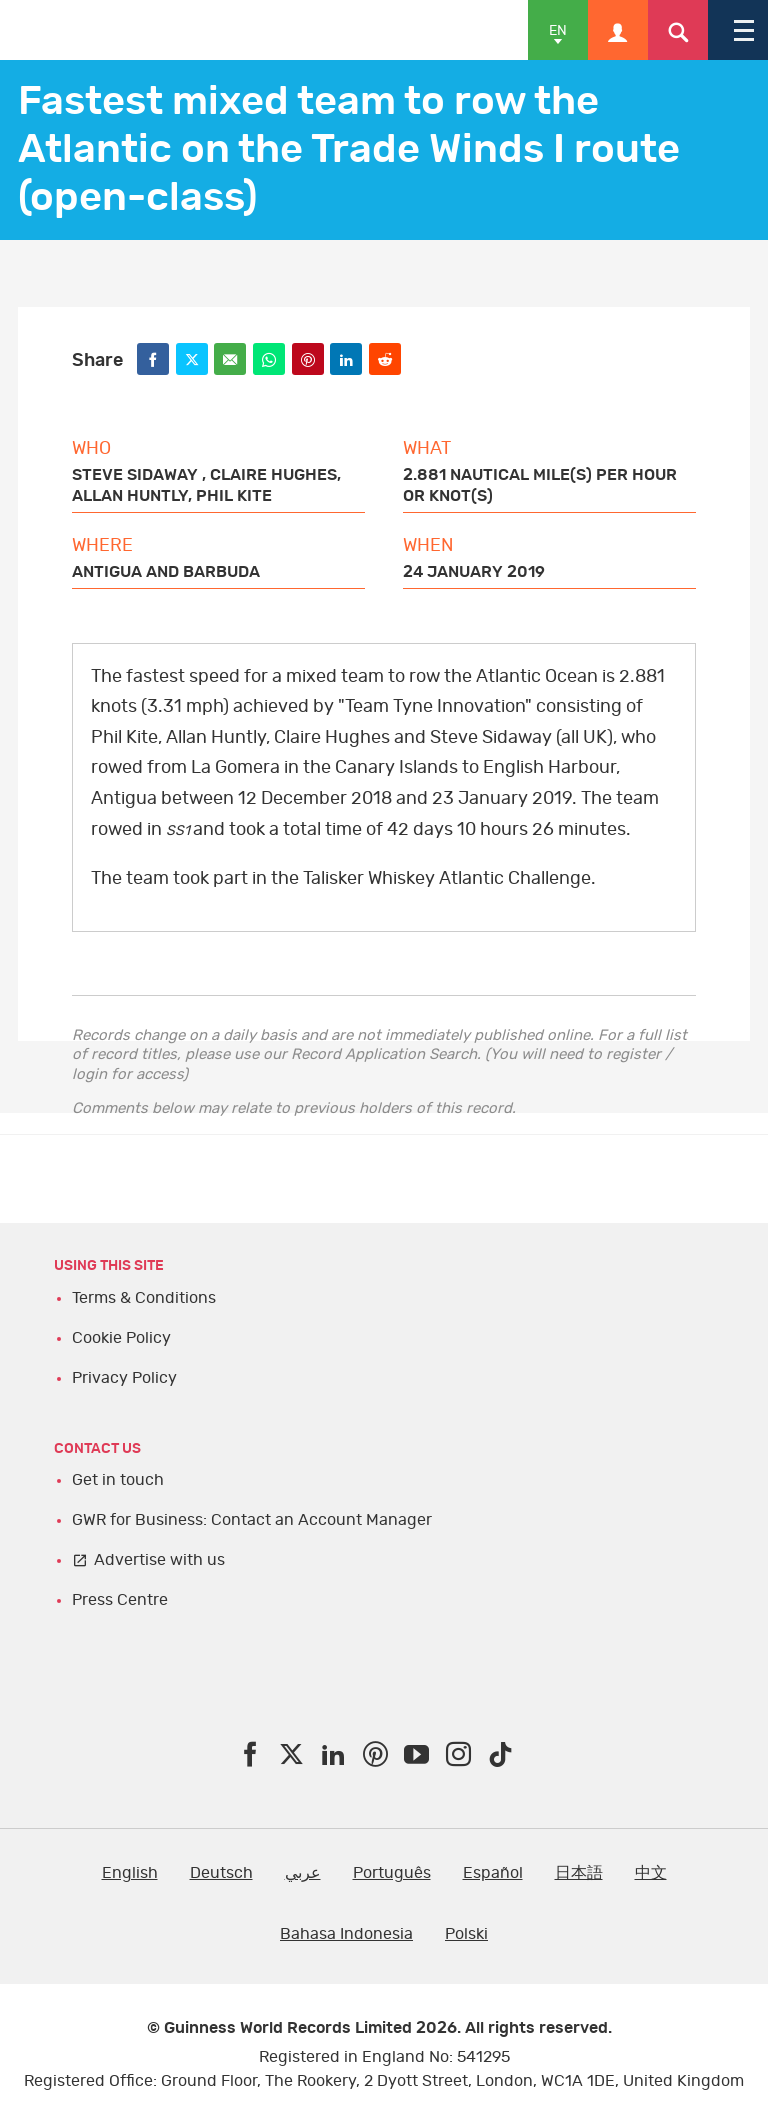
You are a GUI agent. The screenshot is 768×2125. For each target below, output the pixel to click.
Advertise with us (159, 1560)
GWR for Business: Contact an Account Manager (252, 1520)
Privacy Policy (124, 1378)
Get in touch (118, 1480)
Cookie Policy (121, 1338)
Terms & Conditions (144, 1298)
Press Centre (120, 1600)
